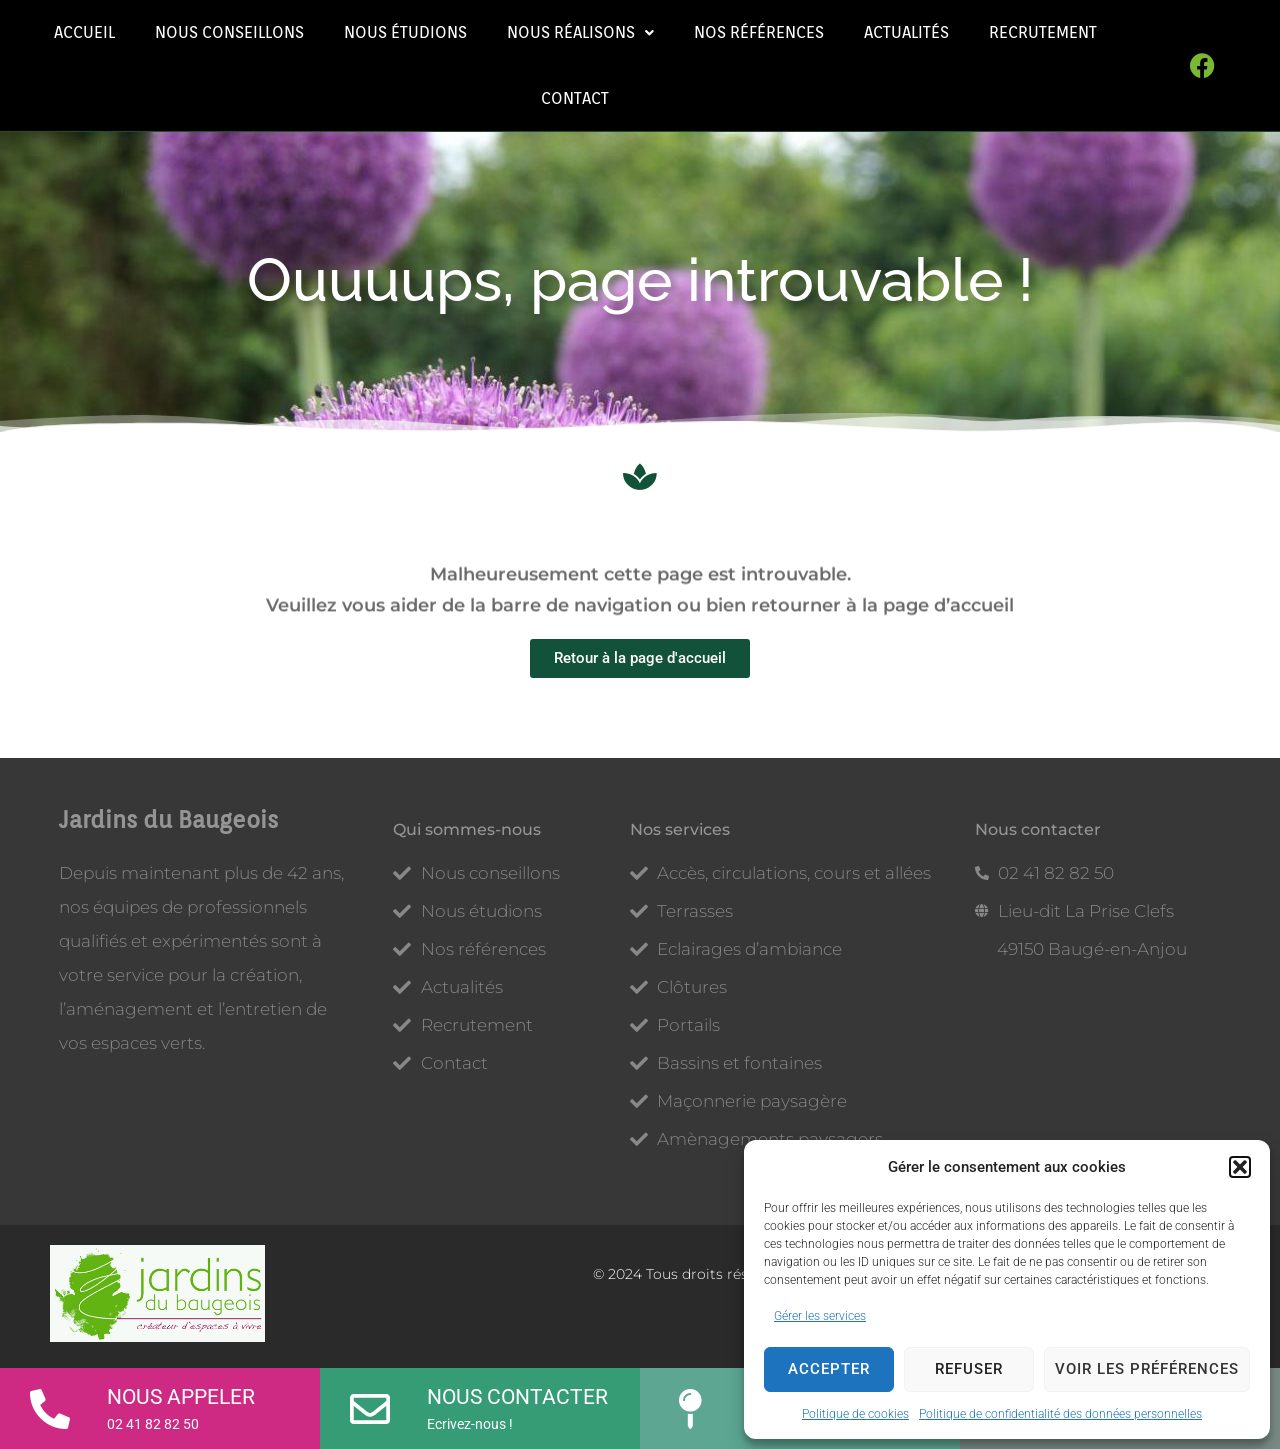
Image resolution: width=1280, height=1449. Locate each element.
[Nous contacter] (370, 1402)
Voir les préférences (1147, 1369)
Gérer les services (820, 1316)
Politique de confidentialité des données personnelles (1060, 1414)
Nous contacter (517, 1397)
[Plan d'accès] (690, 1402)
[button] (1240, 1167)
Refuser (969, 1369)
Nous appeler (181, 1397)
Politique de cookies (855, 1414)
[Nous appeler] (50, 1402)
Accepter (829, 1369)
